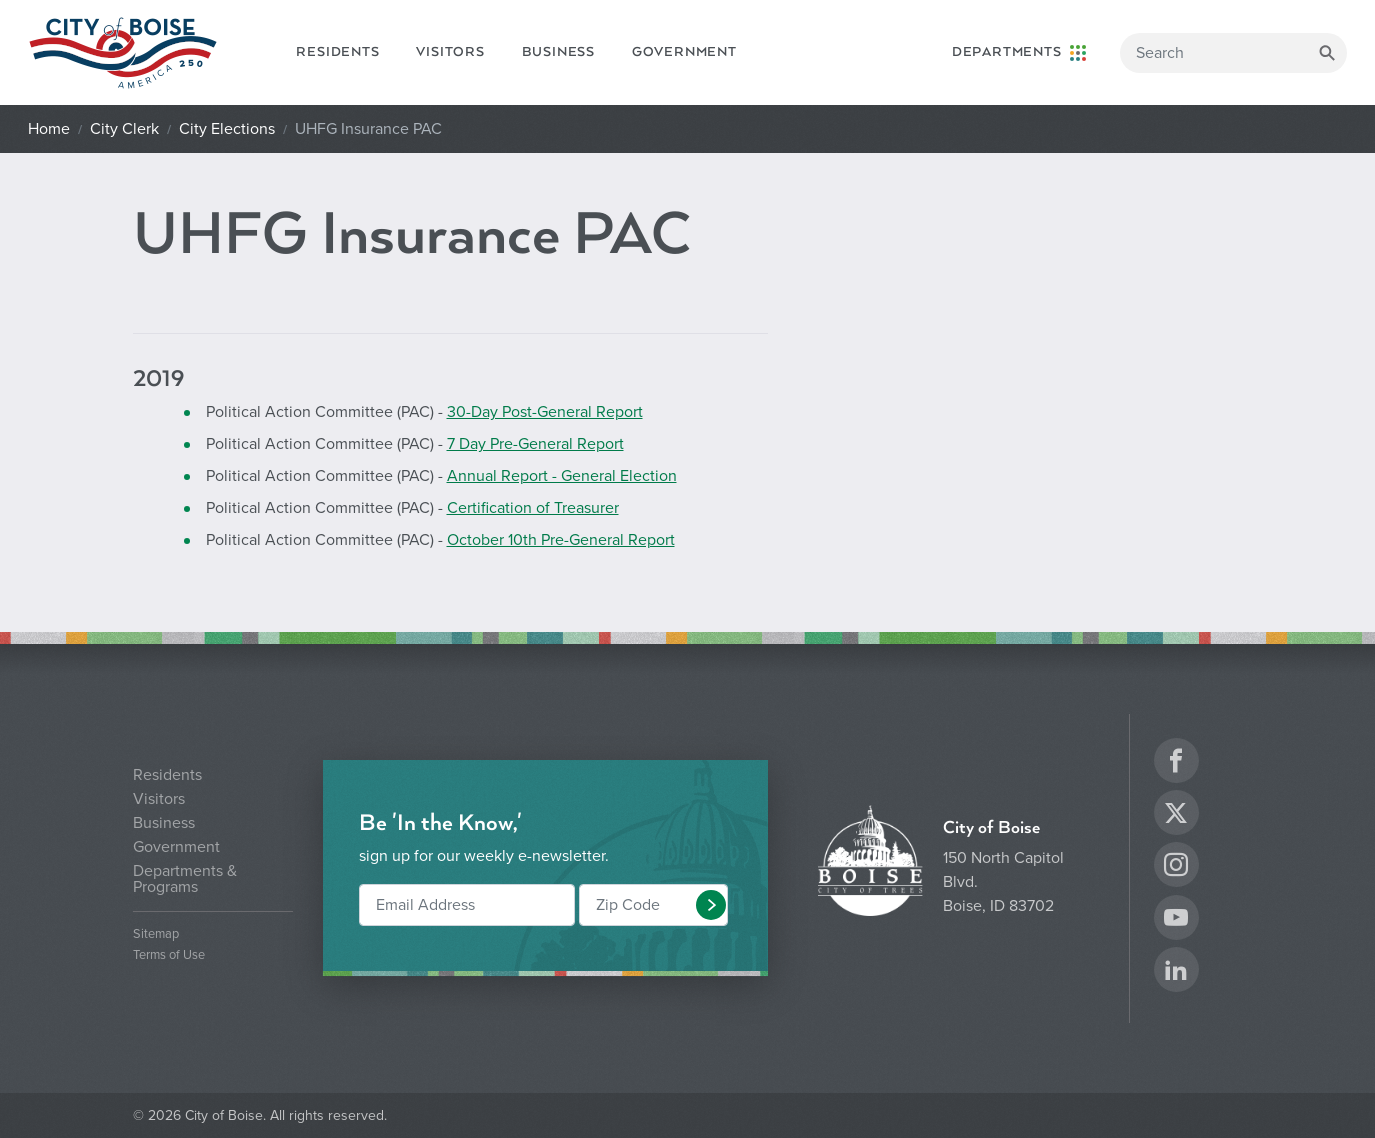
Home (49, 129)
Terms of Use (169, 955)
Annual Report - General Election (562, 476)
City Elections (227, 129)
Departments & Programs (185, 879)
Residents (337, 52)
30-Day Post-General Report (545, 412)
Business (558, 52)
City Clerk (124, 129)
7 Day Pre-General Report (535, 444)
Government (684, 52)
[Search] (1233, 53)
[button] (711, 905)
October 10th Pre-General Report (561, 540)
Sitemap (156, 934)
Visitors (450, 52)
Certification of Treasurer (533, 508)
